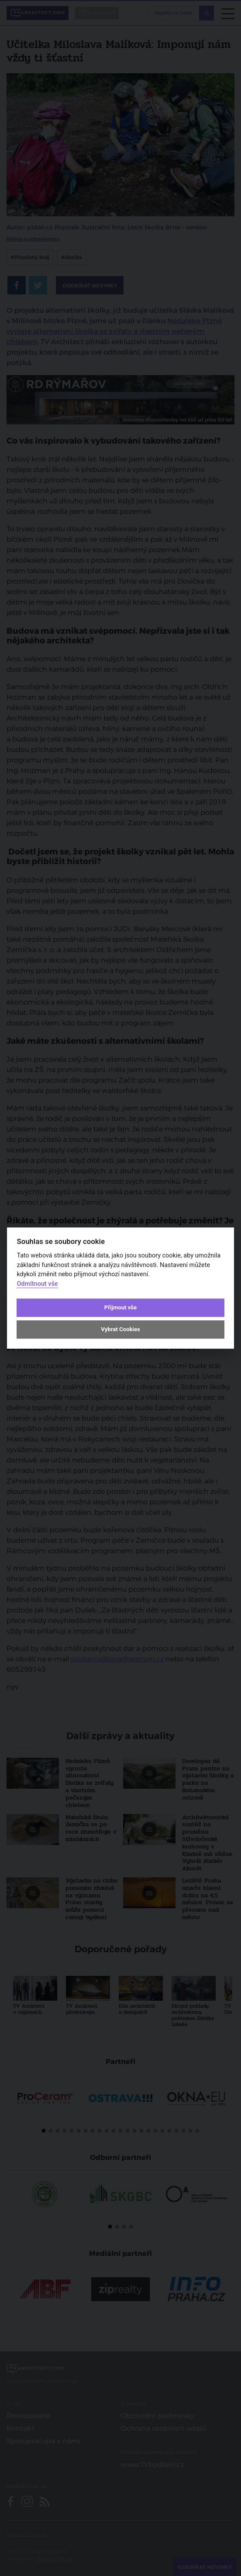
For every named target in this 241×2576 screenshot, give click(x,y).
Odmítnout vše (37, 1284)
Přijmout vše (120, 1307)
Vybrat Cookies (120, 1329)
